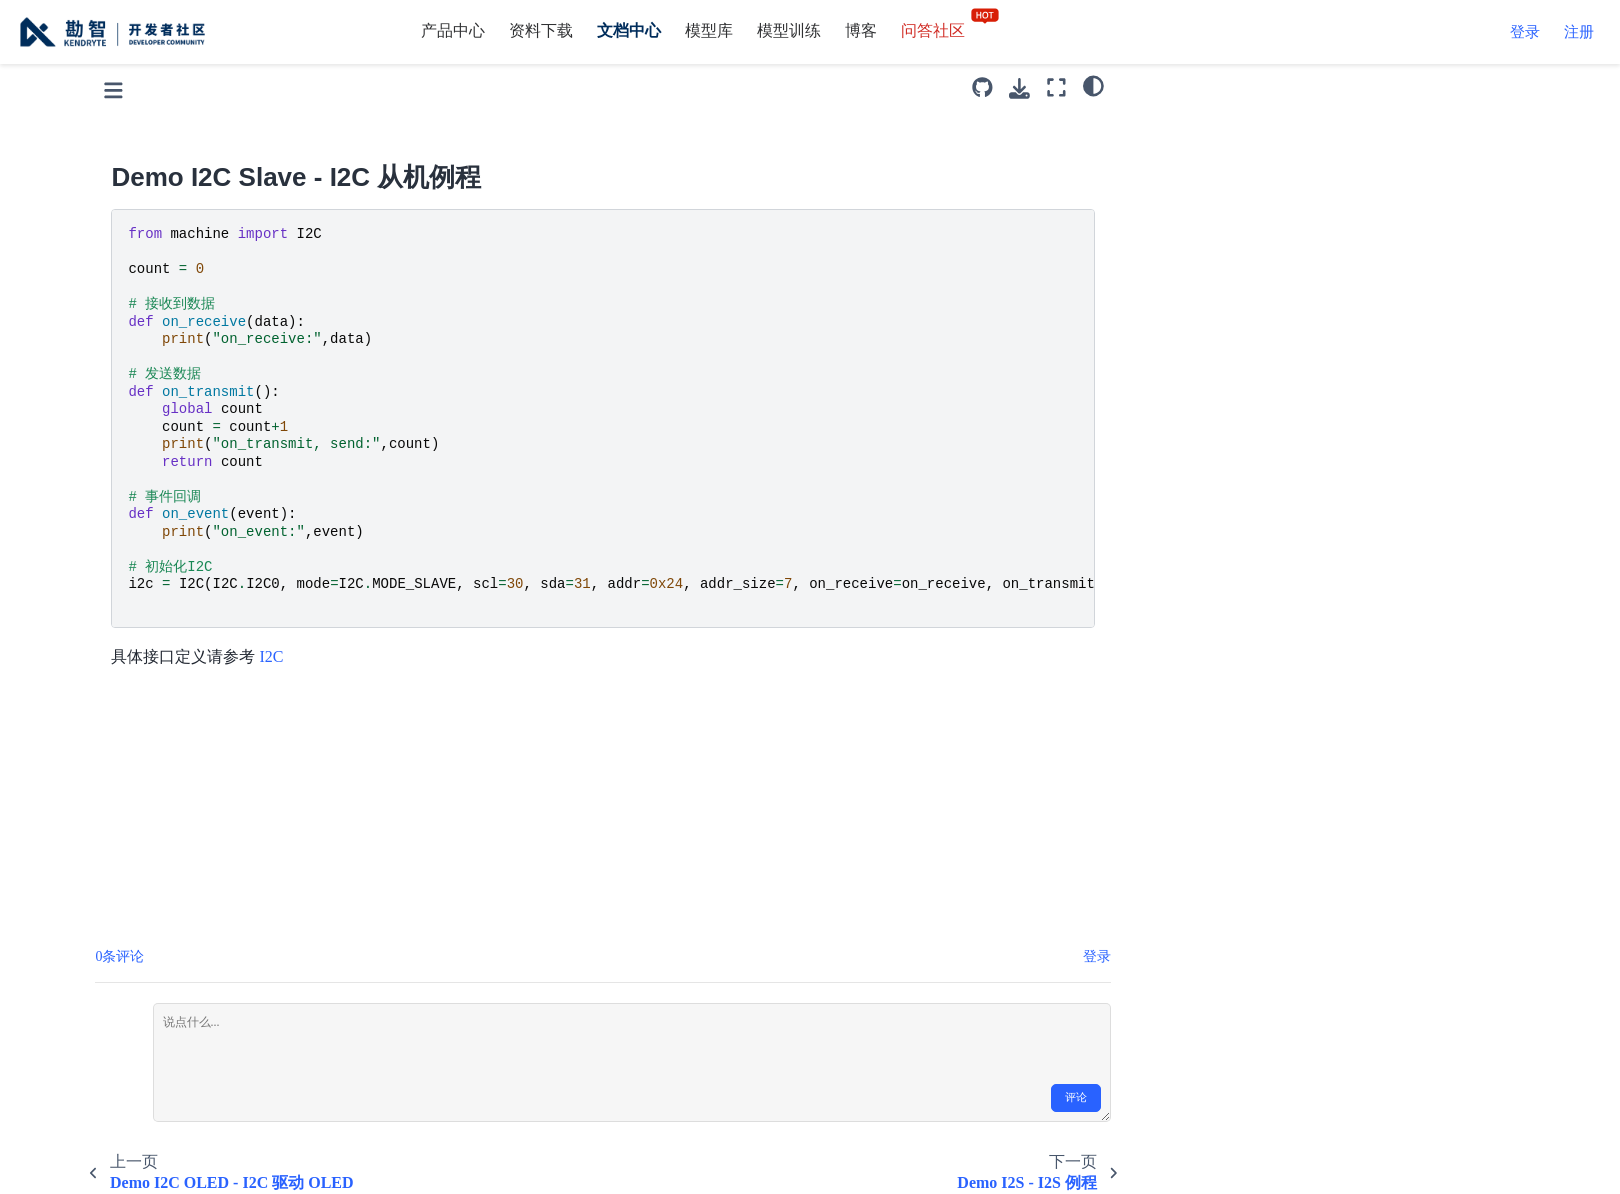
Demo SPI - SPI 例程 (181, 572)
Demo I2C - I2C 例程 (174, 159)
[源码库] (1203, 87)
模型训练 (789, 30)
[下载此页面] (1240, 88)
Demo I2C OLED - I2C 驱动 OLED (167, 210)
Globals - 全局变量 (174, 1152)
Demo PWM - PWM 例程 (196, 533)
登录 (1525, 32)
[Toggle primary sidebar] (334, 87)
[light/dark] (1313, 85)
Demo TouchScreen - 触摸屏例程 (171, 700)
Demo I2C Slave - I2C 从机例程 (166, 275)
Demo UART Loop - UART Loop (152, 765)
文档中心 (629, 30)
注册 (1579, 32)
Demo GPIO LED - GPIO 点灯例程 (165, 107)
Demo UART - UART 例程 (166, 829)
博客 (861, 30)
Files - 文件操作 (165, 1049)
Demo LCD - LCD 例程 (182, 365)
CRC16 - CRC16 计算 (184, 1011)
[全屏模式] (1276, 87)
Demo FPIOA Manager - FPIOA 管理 (165, 959)
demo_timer (150, 648)
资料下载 (541, 30)
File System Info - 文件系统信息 (169, 1101)
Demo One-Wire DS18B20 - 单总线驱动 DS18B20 (169, 482)
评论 (1297, 1097)
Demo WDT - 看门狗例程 (164, 894)
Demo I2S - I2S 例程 (172, 327)
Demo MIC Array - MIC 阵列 (170, 417)
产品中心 (453, 30)
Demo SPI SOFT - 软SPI (193, 610)
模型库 (709, 30)
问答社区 (951, 30)
